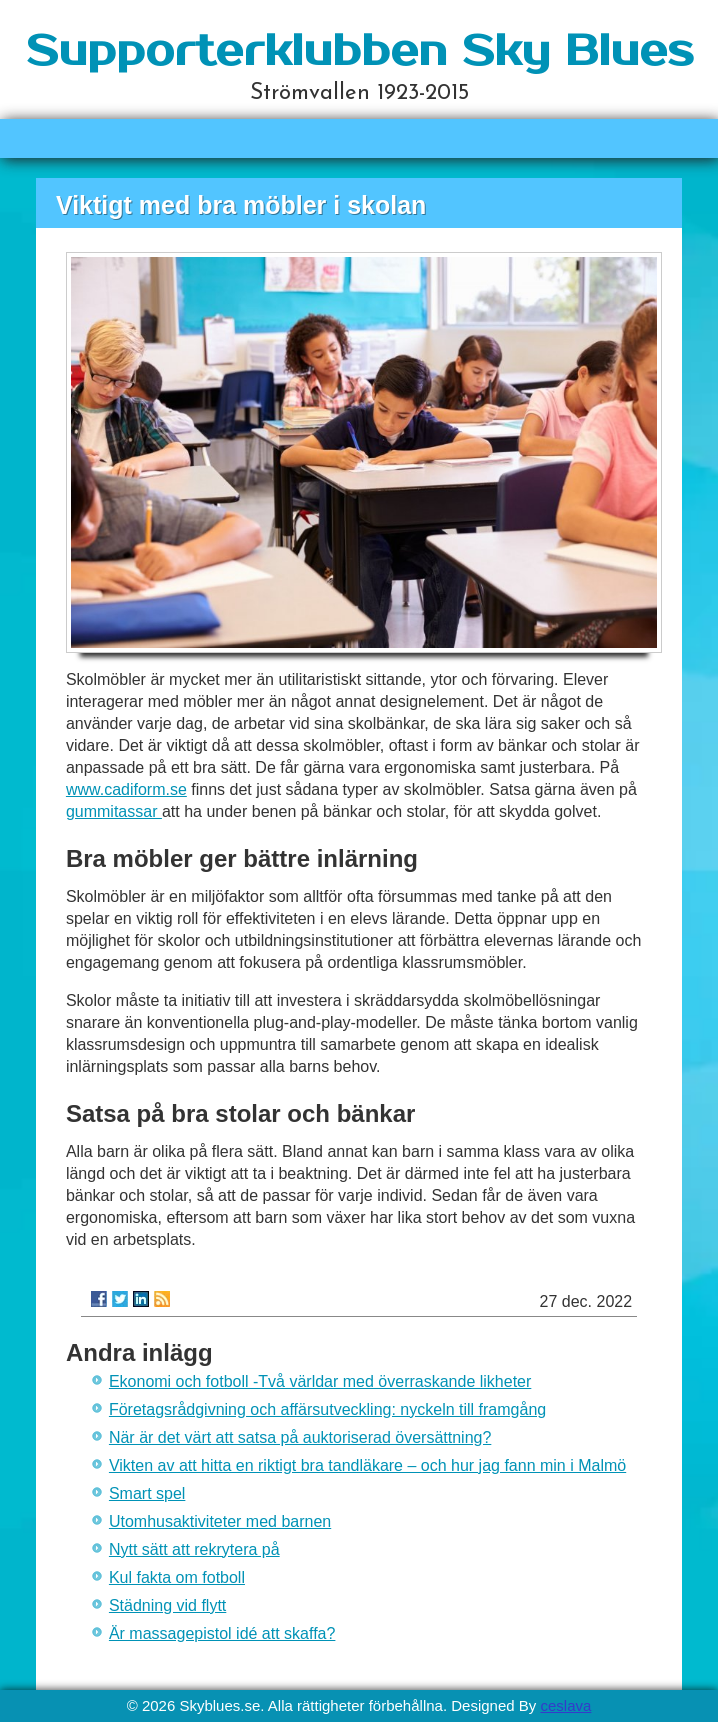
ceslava (565, 1705)
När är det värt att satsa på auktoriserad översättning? (300, 1437)
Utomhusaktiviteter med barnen (220, 1521)
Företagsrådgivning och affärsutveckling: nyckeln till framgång (327, 1409)
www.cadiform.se (126, 789)
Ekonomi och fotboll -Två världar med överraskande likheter (320, 1381)
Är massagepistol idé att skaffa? (222, 1633)
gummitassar (114, 811)
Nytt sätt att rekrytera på (194, 1549)
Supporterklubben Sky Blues (359, 51)
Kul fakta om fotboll (177, 1577)
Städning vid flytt (167, 1605)
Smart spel (147, 1493)
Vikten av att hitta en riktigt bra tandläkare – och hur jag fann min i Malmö (367, 1465)
